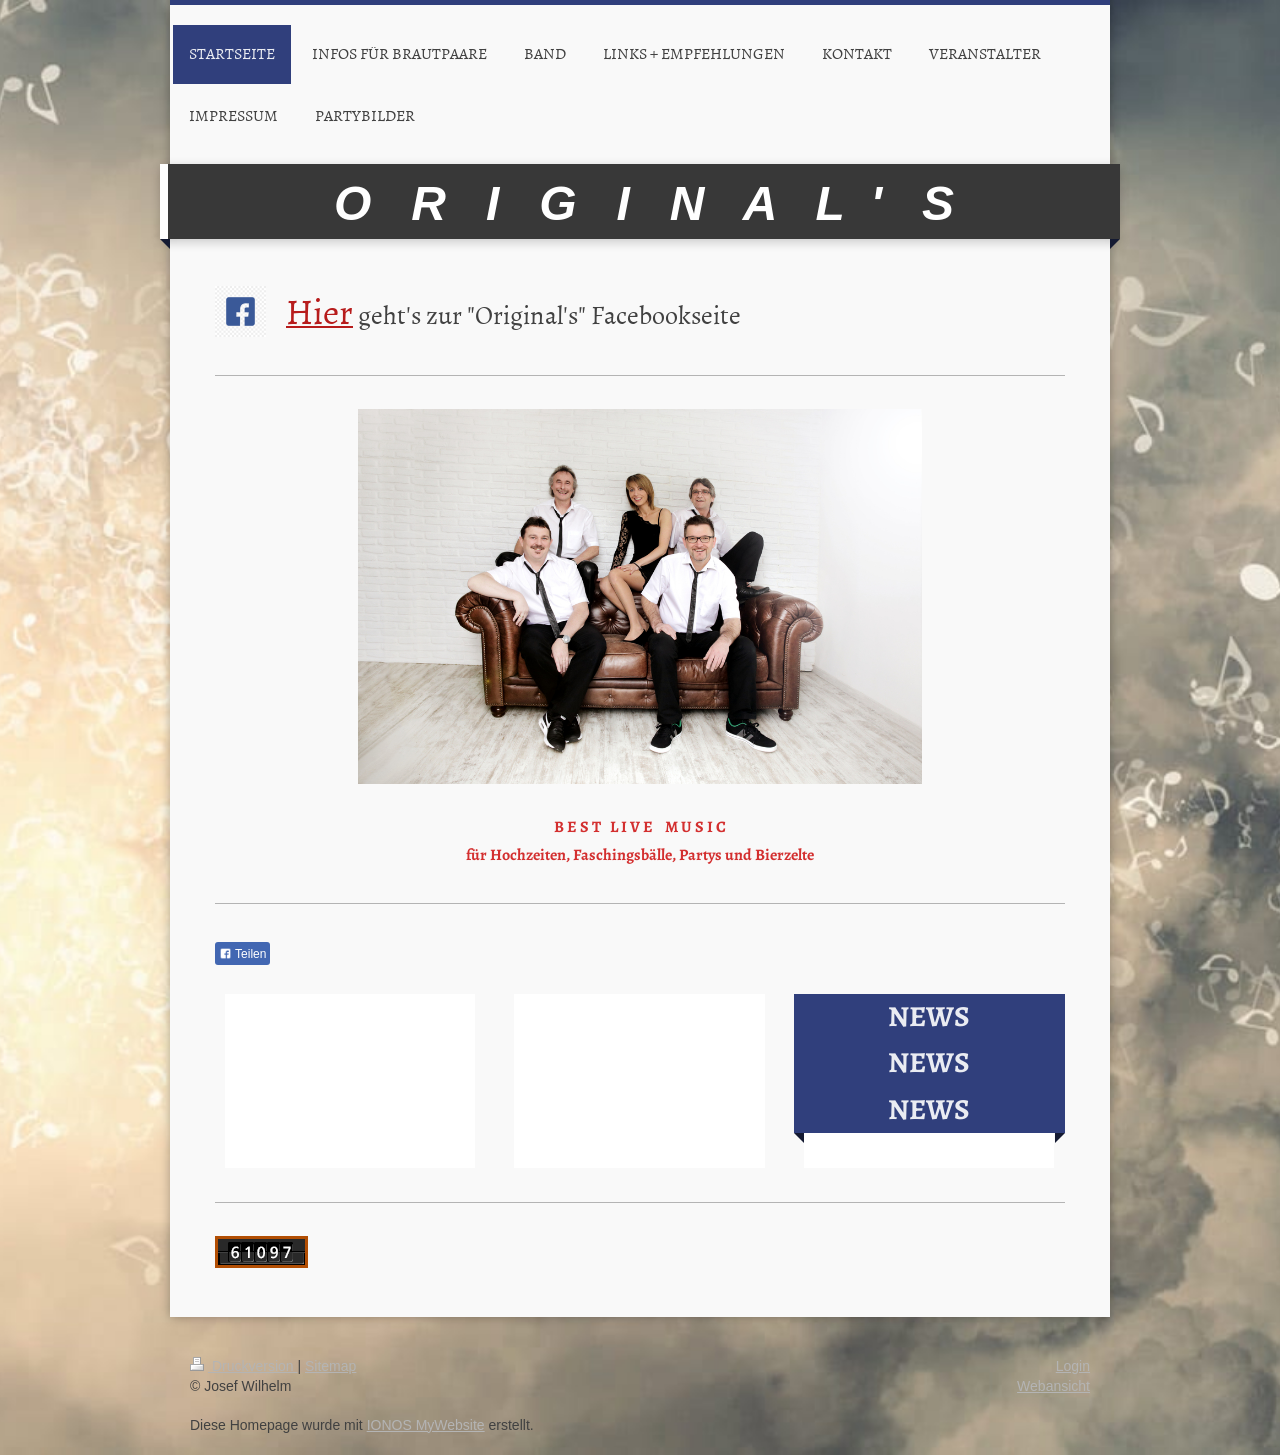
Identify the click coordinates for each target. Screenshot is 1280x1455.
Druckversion (243, 1366)
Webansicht (1053, 1386)
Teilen (242, 954)
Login (1073, 1366)
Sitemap (330, 1366)
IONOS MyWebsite (426, 1425)
